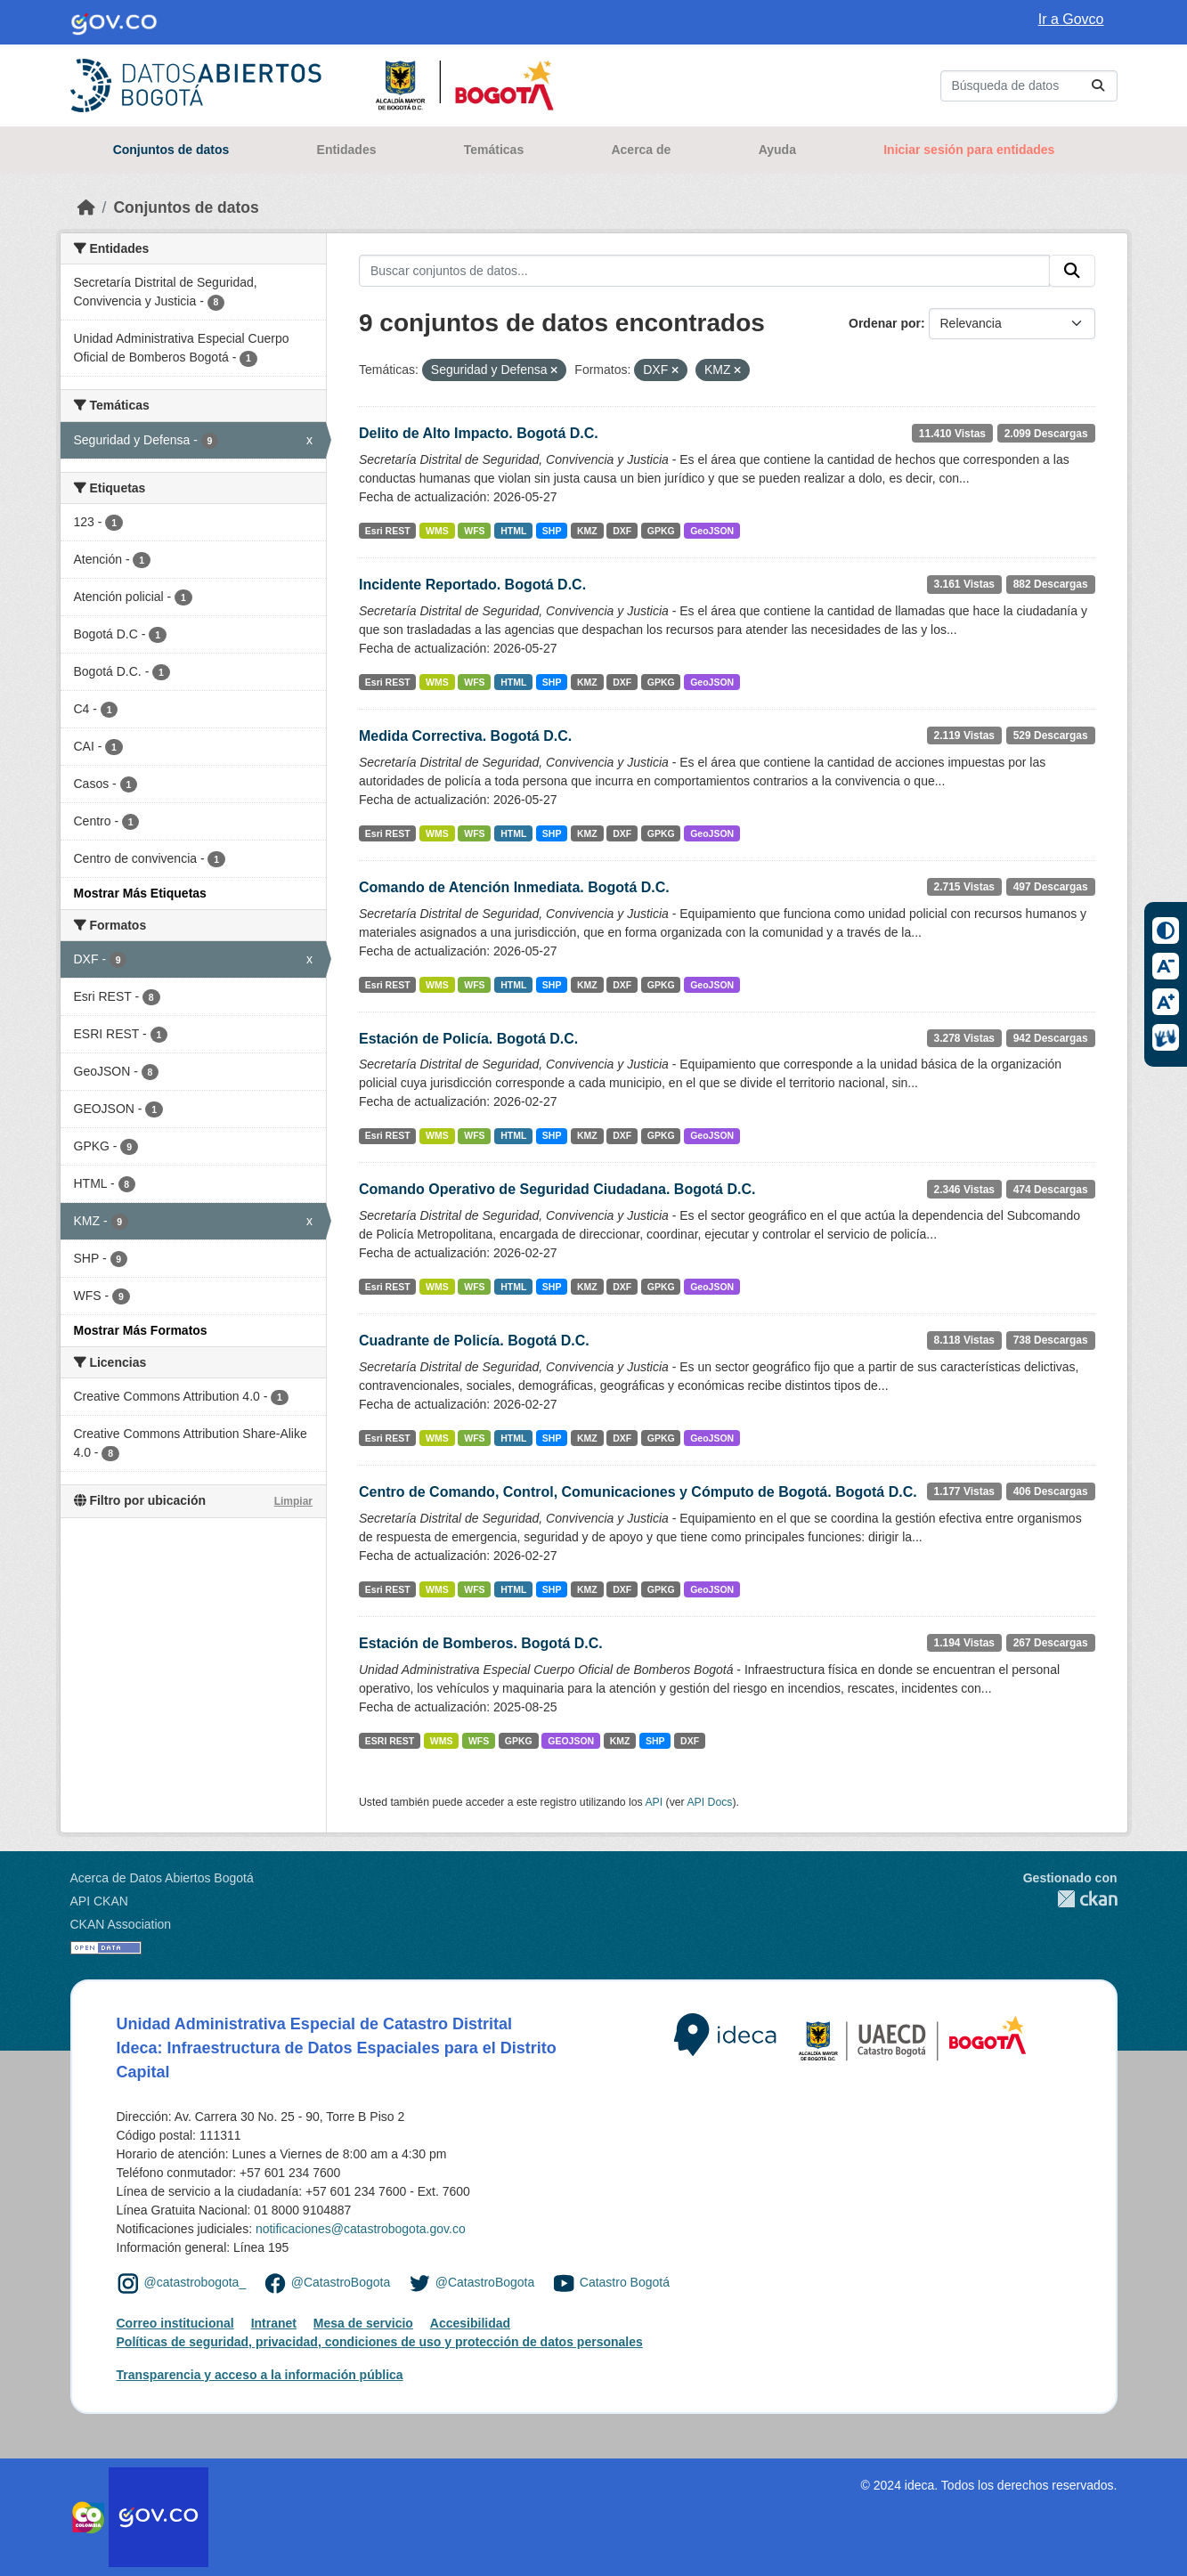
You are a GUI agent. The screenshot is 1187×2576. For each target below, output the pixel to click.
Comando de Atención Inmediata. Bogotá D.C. (514, 887)
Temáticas (494, 149)
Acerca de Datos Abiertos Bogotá (162, 1878)
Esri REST (388, 530)
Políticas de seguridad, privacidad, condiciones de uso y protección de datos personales (380, 2342)
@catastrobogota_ (195, 2282)
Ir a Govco (1071, 19)
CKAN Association (121, 1924)
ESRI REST (389, 1740)
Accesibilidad (470, 2323)
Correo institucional (175, 2323)
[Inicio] (86, 207)
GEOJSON (571, 1740)
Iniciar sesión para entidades (968, 149)
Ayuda (777, 149)
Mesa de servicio (363, 2323)
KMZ (587, 530)
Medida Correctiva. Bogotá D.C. (465, 736)
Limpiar (293, 1501)
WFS (474, 530)
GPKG (661, 530)
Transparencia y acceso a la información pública (260, 2375)
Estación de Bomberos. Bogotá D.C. (481, 1643)
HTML (513, 530)
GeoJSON (712, 530)
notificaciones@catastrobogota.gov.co (361, 2229)
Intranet (274, 2323)
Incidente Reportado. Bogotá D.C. (472, 584)
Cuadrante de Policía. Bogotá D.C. (474, 1340)
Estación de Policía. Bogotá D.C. (468, 1038)
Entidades (347, 149)
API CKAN (99, 1901)
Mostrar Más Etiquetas (140, 893)
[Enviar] (1098, 86)
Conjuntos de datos (171, 149)
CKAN (1070, 1898)
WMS (437, 530)
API (654, 1802)
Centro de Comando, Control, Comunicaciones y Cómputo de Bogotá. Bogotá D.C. (638, 1491)
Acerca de (641, 149)
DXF (622, 530)
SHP (552, 530)
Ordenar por (885, 323)
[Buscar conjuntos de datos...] (1029, 86)
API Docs (709, 1802)
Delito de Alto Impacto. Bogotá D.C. (478, 433)
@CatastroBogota (341, 2282)
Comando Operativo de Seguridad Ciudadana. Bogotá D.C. (557, 1189)
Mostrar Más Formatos (140, 1330)
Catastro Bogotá (625, 2282)
